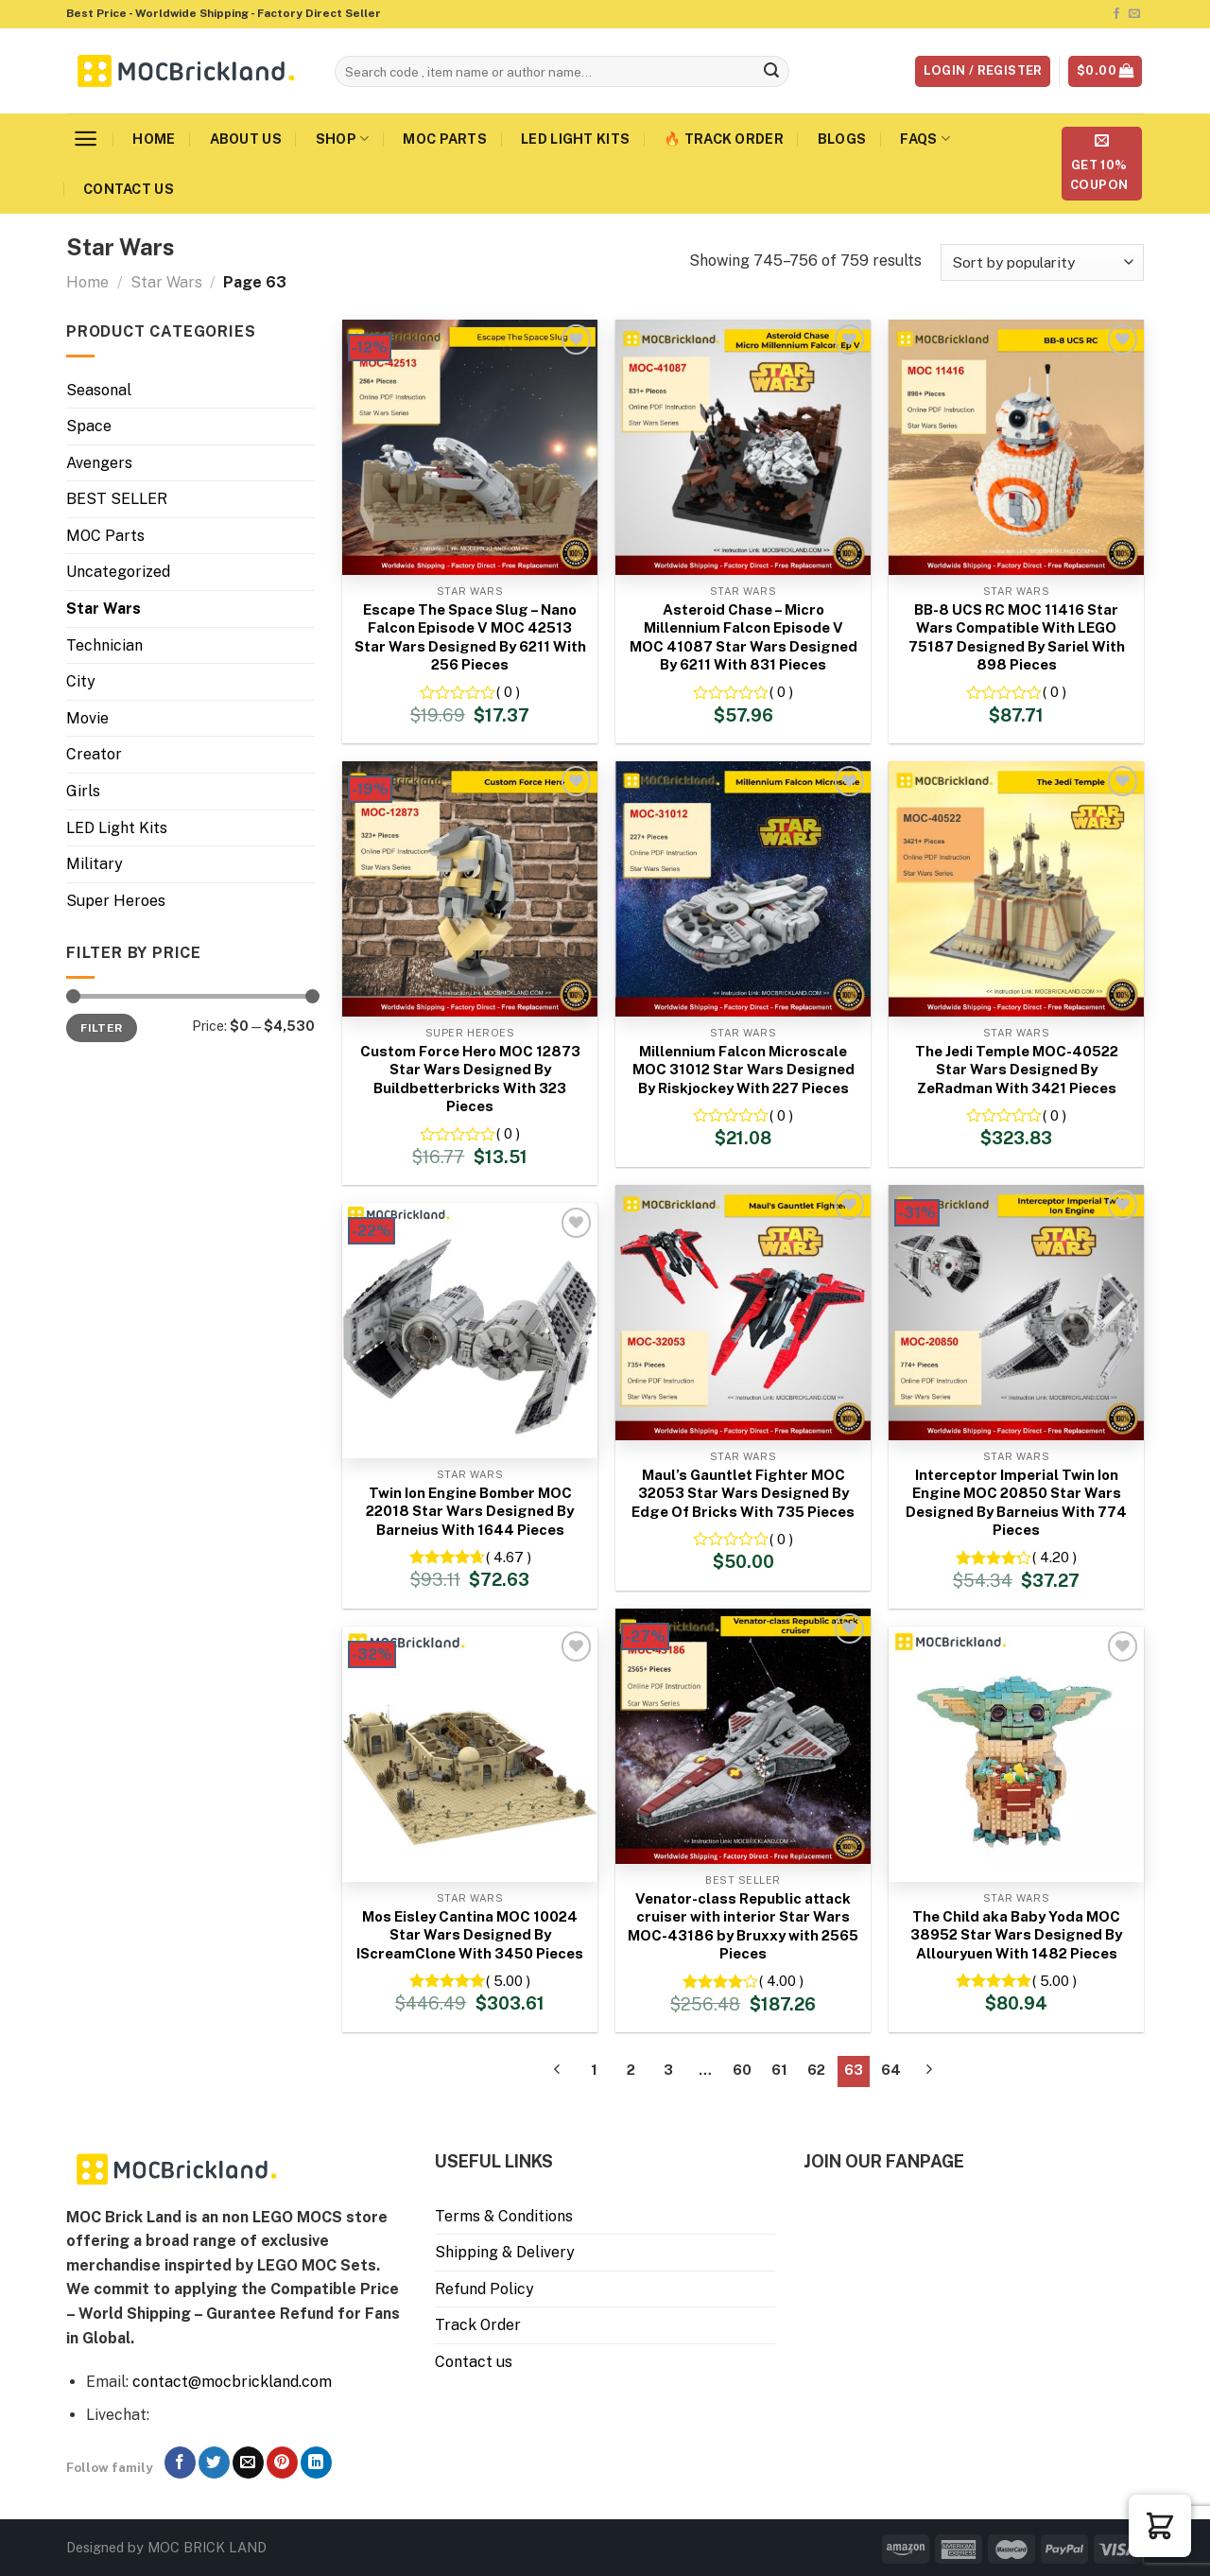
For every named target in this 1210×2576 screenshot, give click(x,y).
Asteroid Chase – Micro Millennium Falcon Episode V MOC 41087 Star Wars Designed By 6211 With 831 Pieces (743, 637)
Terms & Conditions (504, 2216)
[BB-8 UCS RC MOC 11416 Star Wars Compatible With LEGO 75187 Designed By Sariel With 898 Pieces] (1016, 447)
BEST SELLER (116, 499)
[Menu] (85, 138)
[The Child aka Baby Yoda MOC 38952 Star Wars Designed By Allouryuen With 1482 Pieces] (1016, 1754)
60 (742, 2070)
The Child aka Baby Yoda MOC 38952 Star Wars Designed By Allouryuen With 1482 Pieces (1016, 1934)
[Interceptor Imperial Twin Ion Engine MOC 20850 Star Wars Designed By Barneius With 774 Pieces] (1016, 1312)
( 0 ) (508, 692)
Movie (87, 718)
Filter (101, 1028)
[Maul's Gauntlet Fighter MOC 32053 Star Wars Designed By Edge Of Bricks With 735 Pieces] (743, 1312)
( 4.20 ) (1054, 1557)
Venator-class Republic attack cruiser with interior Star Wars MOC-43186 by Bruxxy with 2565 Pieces (743, 1926)
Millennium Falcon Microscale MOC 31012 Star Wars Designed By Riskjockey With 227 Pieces (743, 1069)
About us (246, 139)
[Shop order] (1042, 262)
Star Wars (166, 282)
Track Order (478, 2325)
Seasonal (98, 390)
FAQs (925, 139)
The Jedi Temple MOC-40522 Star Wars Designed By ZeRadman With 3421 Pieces (1016, 1069)
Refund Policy (484, 2289)
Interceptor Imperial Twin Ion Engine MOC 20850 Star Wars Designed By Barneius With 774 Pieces (1016, 1503)
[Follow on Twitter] (214, 2462)
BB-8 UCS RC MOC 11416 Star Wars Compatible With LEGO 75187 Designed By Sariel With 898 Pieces (1016, 637)
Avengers (99, 463)
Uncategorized (118, 572)
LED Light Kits (575, 139)
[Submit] (772, 72)
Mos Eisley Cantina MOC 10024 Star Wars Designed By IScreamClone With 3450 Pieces (469, 1934)
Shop (343, 139)
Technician (104, 645)
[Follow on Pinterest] (282, 2462)
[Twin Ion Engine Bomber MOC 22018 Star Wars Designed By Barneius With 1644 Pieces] (469, 1330)
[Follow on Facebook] (1116, 14)
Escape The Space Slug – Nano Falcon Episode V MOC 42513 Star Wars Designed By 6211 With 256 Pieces (470, 637)
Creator (94, 754)
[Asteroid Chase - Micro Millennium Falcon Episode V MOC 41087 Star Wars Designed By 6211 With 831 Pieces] (743, 447)
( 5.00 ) (508, 1981)
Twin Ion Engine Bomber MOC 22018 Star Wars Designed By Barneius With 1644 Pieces (470, 1511)
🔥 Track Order (724, 139)
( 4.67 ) (508, 1557)
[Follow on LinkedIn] (316, 2462)
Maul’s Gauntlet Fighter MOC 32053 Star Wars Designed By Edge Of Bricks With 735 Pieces (743, 1493)
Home (153, 139)
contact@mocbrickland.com (232, 2382)
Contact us (128, 189)
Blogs (842, 139)
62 (816, 2070)
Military (94, 864)
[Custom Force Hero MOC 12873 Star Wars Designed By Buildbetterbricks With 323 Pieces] (469, 889)
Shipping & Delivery (505, 2252)
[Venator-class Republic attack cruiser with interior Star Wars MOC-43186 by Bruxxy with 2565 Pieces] (743, 1736)
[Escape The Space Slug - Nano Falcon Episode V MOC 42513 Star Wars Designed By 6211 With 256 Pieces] (469, 447)
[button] (1160, 2526)
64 (891, 2070)
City (80, 681)
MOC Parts (445, 139)
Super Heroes (115, 901)
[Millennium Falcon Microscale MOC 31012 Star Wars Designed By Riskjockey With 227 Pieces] (743, 889)
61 (779, 2070)
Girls (83, 791)
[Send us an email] (1134, 14)
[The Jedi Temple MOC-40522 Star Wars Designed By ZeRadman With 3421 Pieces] (1016, 889)
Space (89, 426)
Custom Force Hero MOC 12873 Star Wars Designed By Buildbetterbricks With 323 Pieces (470, 1079)
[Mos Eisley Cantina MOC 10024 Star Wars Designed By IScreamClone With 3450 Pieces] (469, 1754)
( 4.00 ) (781, 1981)
